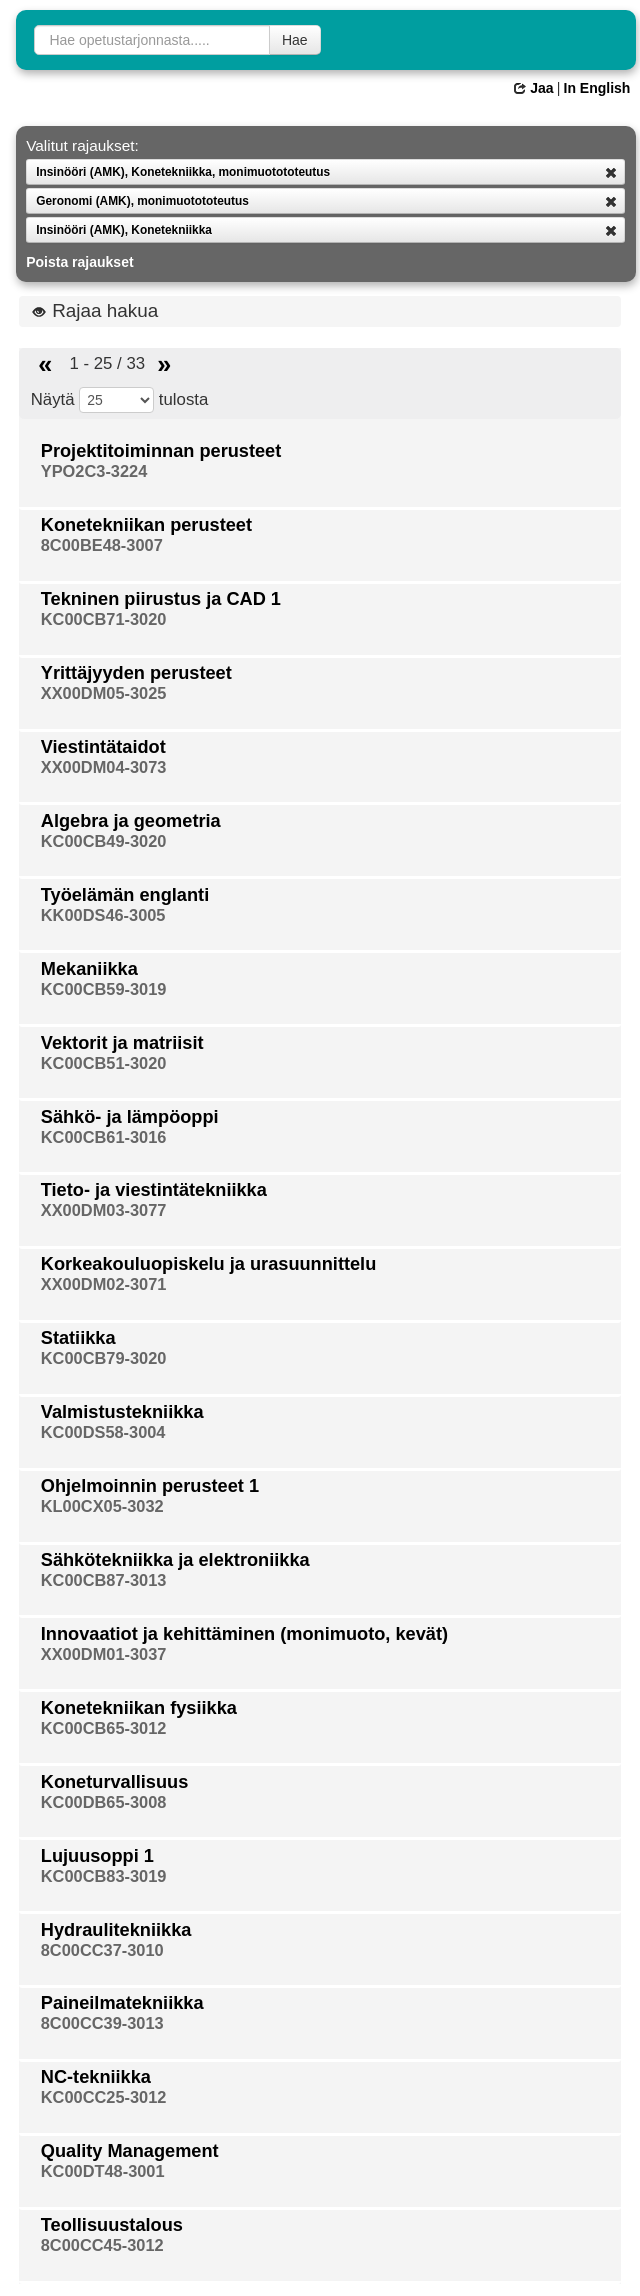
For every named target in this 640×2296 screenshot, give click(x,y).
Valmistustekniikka (122, 1412)
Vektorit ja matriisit (122, 1043)
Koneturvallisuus (115, 1782)
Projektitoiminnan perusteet (161, 451)
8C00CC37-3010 (102, 1950)
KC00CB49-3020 (104, 841)
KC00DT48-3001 (103, 2171)
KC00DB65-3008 (104, 1802)
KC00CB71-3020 (104, 619)
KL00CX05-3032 (102, 1506)
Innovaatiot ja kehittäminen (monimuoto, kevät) (244, 1634)
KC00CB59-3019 (104, 989)
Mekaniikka (89, 969)
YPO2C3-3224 (94, 471)
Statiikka (78, 1338)
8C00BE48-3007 (102, 545)
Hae (295, 40)
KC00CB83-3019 (104, 1876)
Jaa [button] (533, 88)
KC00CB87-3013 (104, 1580)
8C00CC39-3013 (102, 2023)
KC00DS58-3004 (103, 1432)
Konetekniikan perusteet (146, 525)
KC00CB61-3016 (104, 1137)
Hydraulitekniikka (116, 1930)
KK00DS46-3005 (103, 915)
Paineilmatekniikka (122, 2003)
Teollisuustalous (112, 2225)
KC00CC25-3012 (104, 2097)
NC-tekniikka (96, 2077)
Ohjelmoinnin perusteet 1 (150, 1486)
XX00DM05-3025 (104, 693)
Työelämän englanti (125, 895)
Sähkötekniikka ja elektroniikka (175, 1560)
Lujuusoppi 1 (97, 1856)
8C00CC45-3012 (102, 2245)
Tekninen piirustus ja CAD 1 (161, 599)
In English (597, 88)
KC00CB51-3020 (104, 1063)
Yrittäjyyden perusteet (136, 673)
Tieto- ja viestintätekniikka (154, 1190)
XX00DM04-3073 (104, 767)
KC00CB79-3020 (104, 1358)
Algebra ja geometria (131, 821)
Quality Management (130, 2151)
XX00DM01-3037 (104, 1654)
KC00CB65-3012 (104, 1728)
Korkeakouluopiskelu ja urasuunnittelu (209, 1264)
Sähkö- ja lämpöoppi (130, 1117)
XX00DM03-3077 (104, 1210)
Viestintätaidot (103, 747)
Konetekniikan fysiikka (139, 1708)
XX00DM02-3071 (104, 1284)
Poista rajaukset (79, 262)
